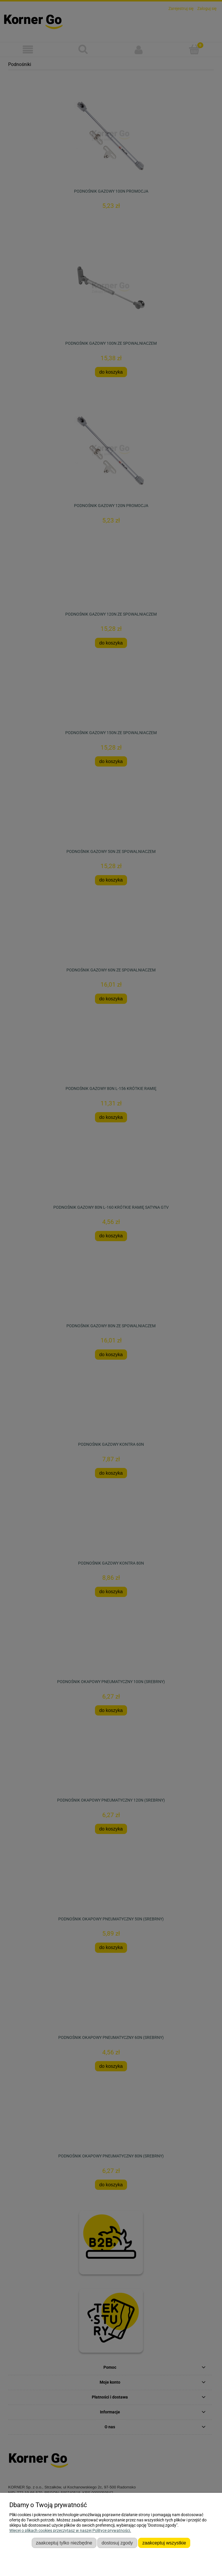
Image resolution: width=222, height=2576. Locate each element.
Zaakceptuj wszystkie (164, 2542)
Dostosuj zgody (117, 2542)
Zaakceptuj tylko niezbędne (64, 2542)
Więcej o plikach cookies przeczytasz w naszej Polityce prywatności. (70, 2530)
